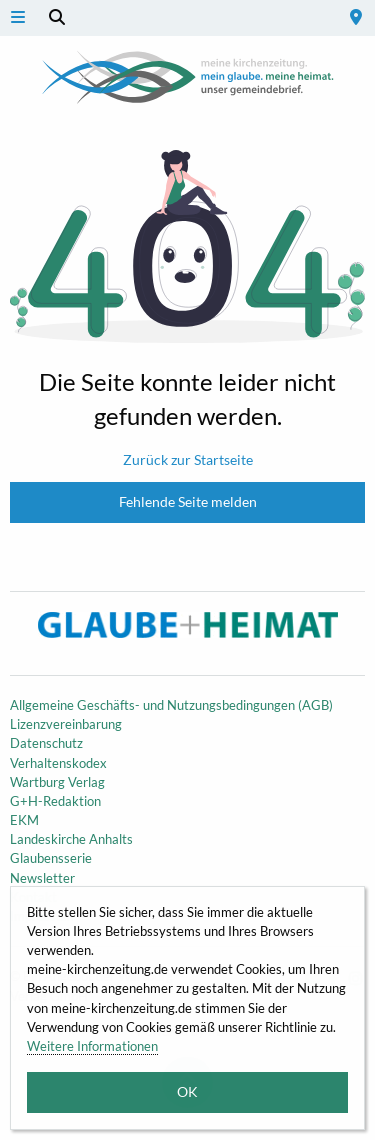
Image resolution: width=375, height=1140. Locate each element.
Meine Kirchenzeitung (188, 77)
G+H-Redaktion (55, 801)
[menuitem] (356, 18)
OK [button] (187, 1091)
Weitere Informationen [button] (92, 1046)
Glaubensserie (51, 858)
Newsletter (42, 878)
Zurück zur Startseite (188, 459)
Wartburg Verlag (57, 782)
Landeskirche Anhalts (71, 839)
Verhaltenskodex (58, 763)
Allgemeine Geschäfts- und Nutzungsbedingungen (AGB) (171, 705)
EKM (24, 820)
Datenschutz (46, 743)
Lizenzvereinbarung (66, 724)
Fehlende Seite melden (188, 501)
